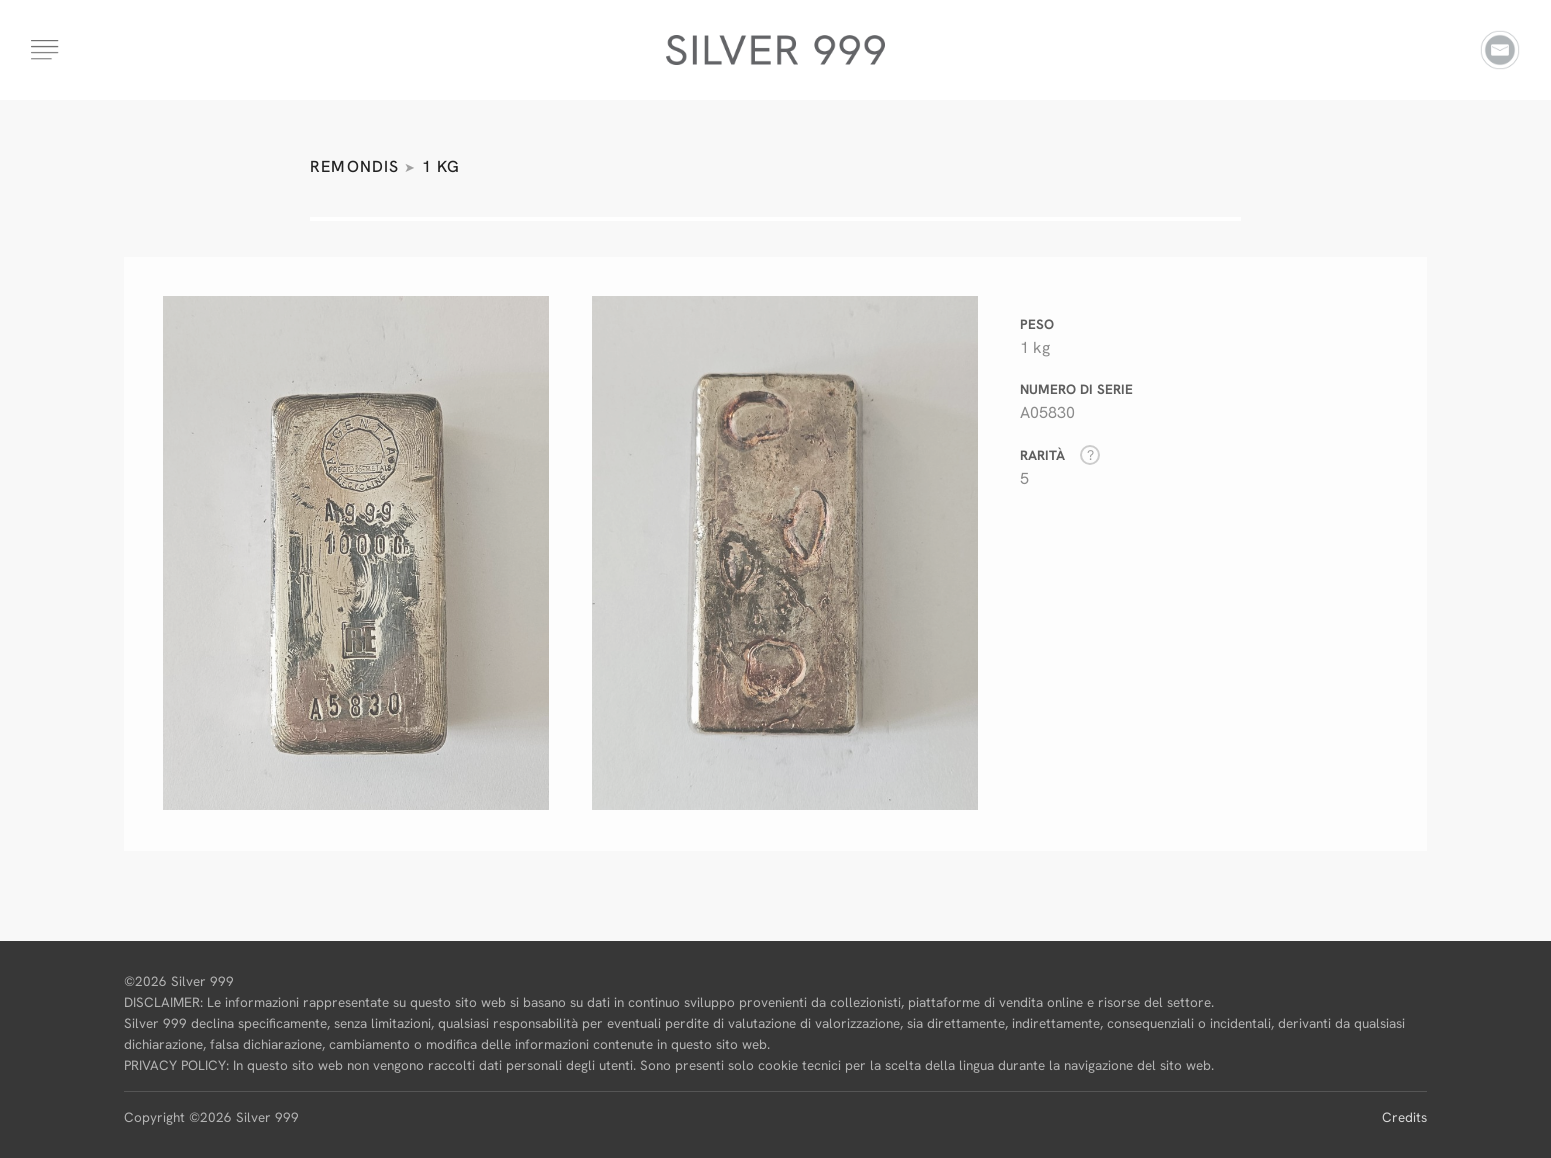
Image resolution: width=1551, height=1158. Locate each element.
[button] (46, 42)
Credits (1404, 1117)
